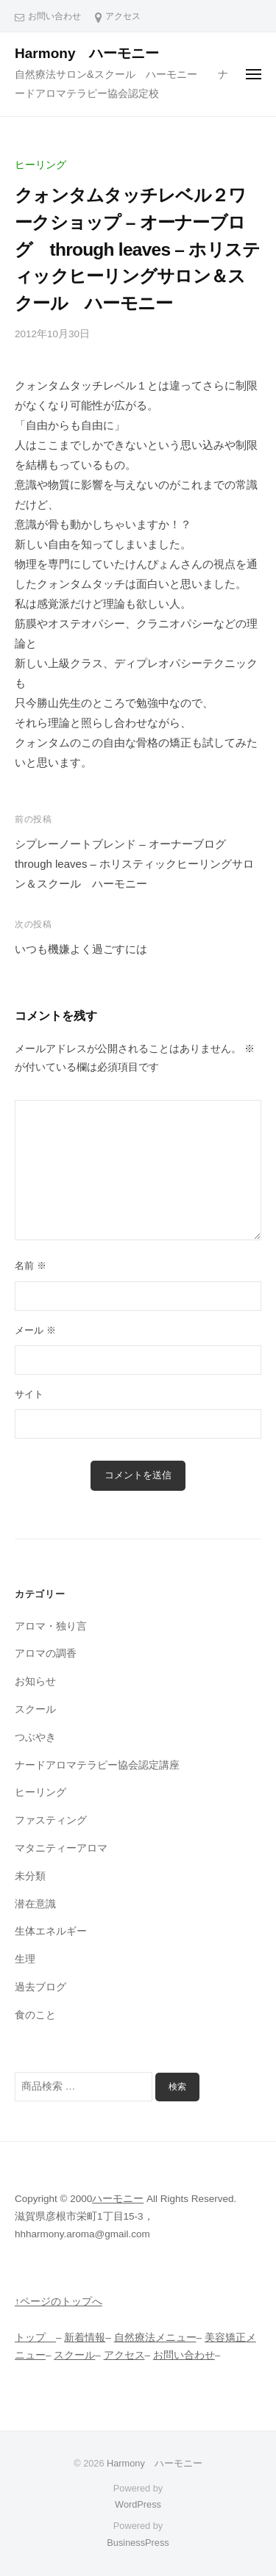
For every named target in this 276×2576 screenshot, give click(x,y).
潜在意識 (35, 1904)
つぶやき (35, 1737)
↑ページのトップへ (58, 2301)
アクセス (123, 16)
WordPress (138, 2504)
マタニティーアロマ (61, 1848)
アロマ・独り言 (51, 1626)
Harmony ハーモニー (94, 53)
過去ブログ (40, 1987)
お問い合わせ (54, 16)
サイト (29, 1394)
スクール (35, 1709)
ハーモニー (118, 2198)
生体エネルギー (51, 1931)
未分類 (30, 1876)
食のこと (35, 2015)
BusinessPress (138, 2542)
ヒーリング (40, 164)
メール (35, 1330)
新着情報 (84, 2337)
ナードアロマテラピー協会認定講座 (97, 1765)
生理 (25, 1959)
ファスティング (51, 1820)
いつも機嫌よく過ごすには (81, 949)
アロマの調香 (46, 1653)
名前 (30, 1265)
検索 (177, 2087)
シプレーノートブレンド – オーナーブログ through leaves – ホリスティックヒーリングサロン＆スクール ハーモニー (134, 864)
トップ (35, 2337)
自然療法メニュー (155, 2337)
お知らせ (35, 1681)
